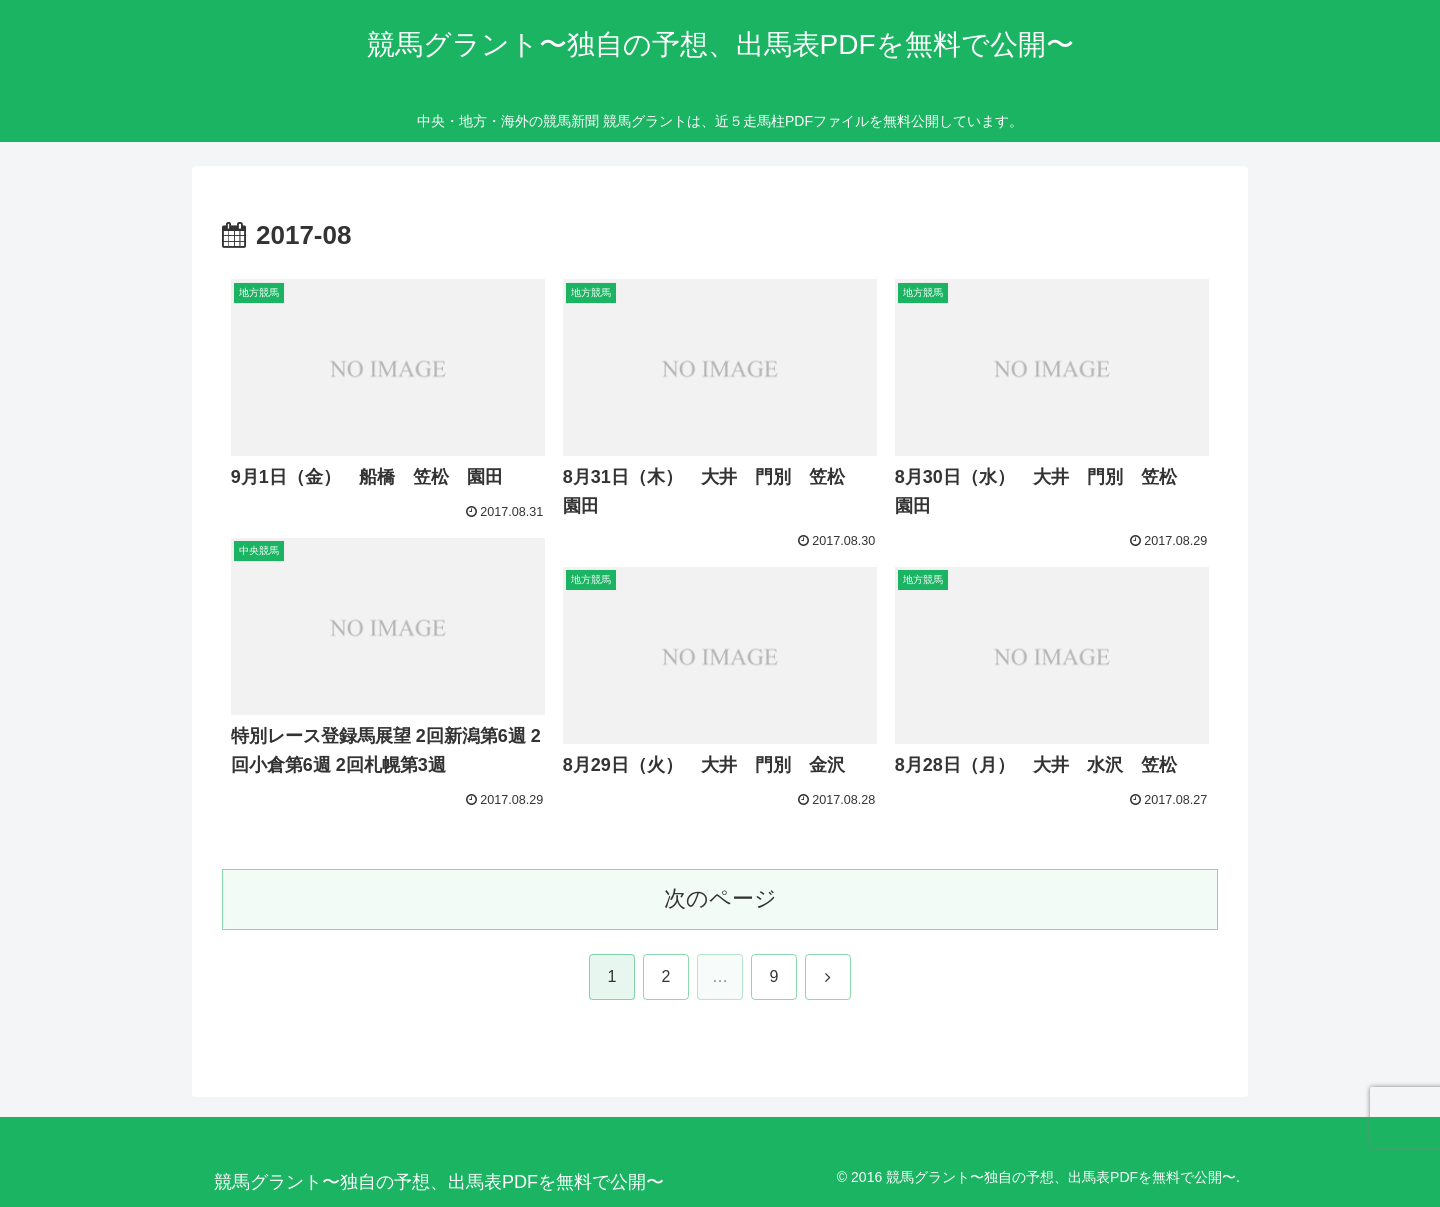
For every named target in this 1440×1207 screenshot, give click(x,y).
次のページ (720, 898)
